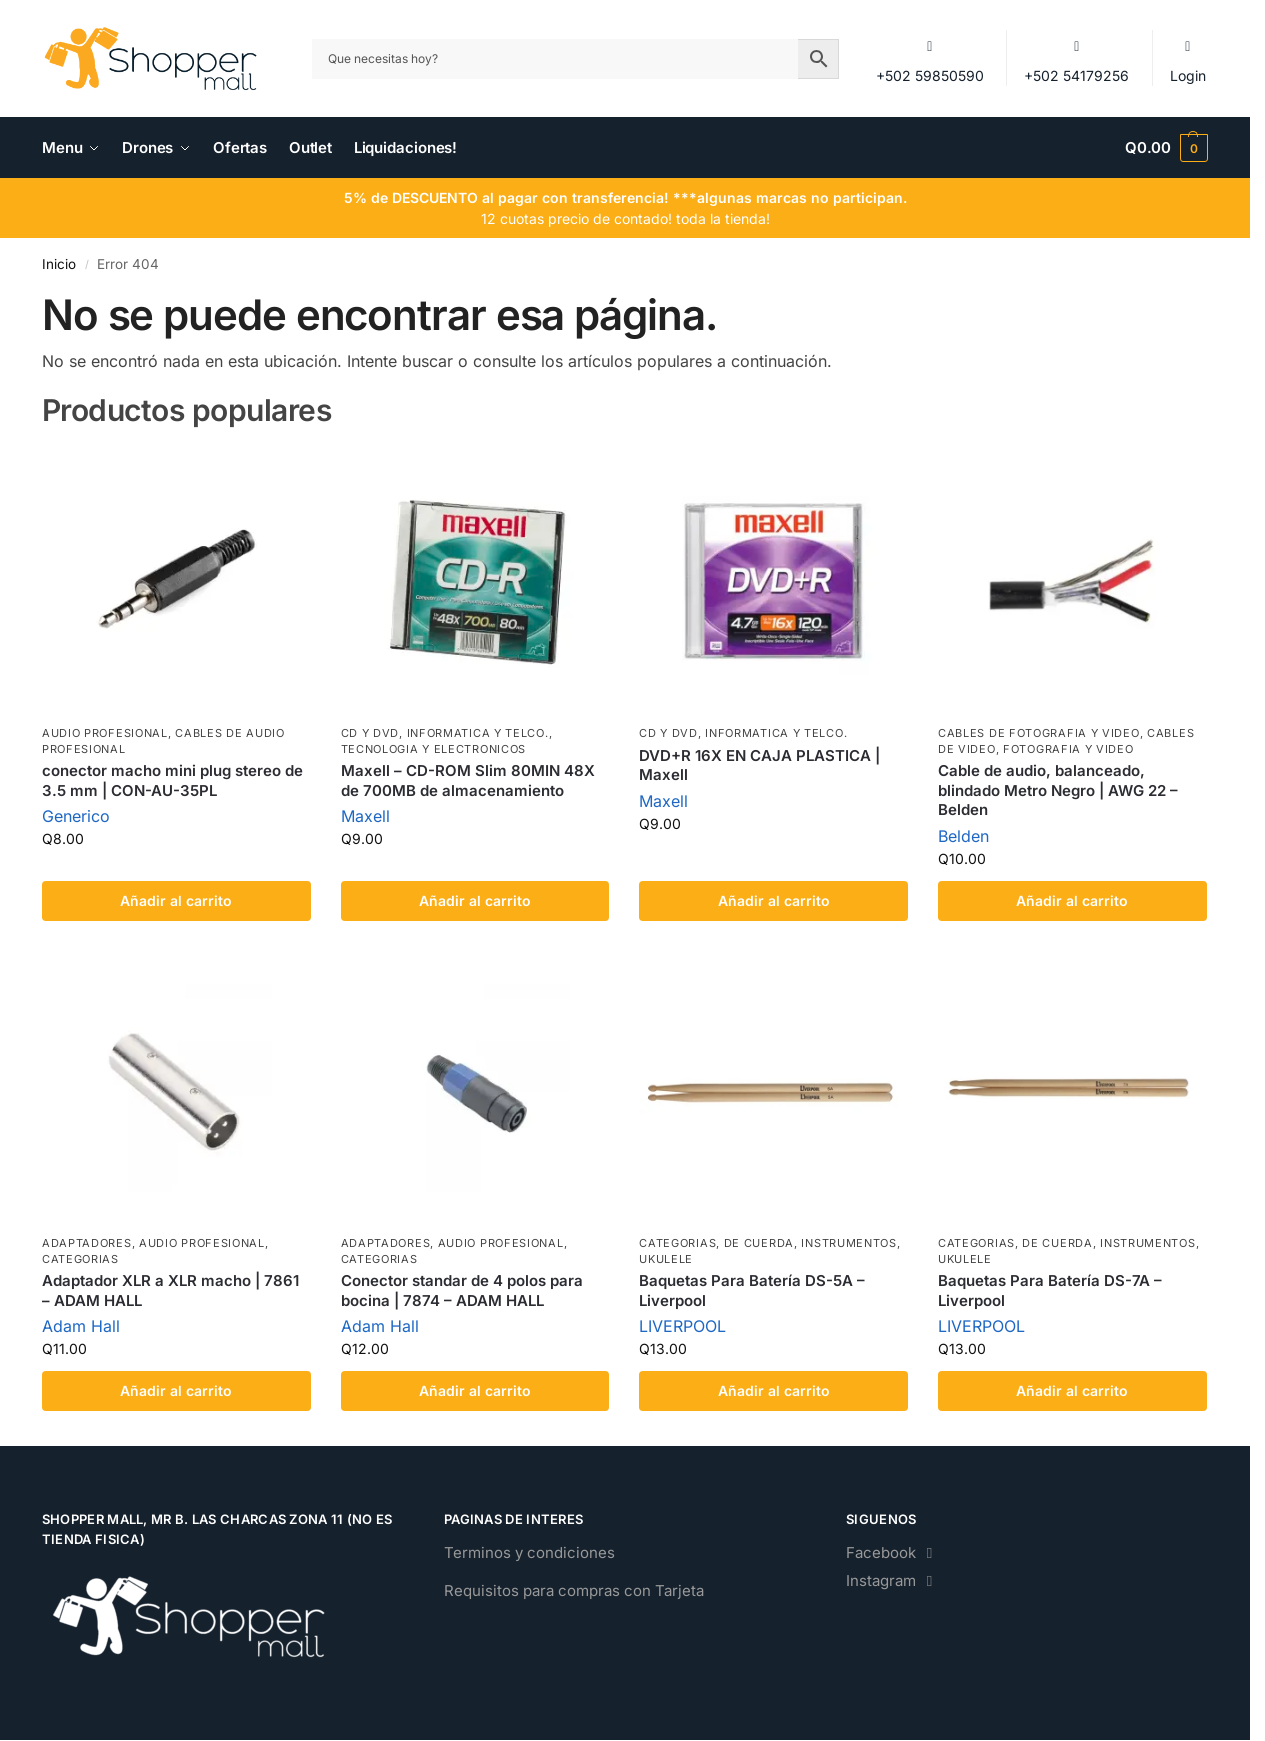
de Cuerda (759, 1243)
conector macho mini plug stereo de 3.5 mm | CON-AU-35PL (172, 780)
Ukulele (666, 1259)
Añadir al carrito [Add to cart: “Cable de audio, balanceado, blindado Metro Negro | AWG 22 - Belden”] (1072, 900)
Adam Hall (81, 1326)
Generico (76, 816)
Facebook (892, 1552)
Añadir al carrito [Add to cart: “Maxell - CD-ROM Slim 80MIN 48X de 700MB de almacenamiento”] (475, 900)
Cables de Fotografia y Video (1039, 733)
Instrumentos (848, 1243)
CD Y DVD (370, 733)
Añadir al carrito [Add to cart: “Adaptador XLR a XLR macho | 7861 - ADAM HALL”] (176, 1390)
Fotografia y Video (1068, 749)
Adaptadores (87, 1243)
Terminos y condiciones (529, 1552)
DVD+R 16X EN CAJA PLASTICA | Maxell (759, 765)
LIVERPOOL (682, 1326)
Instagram (892, 1580)
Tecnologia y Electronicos (434, 749)
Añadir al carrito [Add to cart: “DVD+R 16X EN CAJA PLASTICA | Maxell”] (774, 900)
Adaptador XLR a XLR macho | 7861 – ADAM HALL (170, 1290)
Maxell (365, 816)
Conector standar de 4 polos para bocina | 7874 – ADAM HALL (462, 1290)
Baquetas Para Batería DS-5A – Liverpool (752, 1290)
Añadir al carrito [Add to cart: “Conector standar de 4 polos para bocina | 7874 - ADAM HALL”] (475, 1390)
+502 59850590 (930, 59)
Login (1188, 59)
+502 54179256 (1076, 59)
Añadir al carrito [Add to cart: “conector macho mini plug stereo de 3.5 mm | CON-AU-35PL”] (176, 900)
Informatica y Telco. (478, 733)
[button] (1166, 148)
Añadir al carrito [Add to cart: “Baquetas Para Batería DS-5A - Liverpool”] (774, 1390)
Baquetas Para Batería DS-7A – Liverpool (1050, 1290)
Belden (963, 836)
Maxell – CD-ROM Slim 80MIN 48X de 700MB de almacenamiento (468, 780)
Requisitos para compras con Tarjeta (574, 1590)
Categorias (80, 1259)
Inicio (59, 264)
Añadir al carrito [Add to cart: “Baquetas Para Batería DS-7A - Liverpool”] (1072, 1390)
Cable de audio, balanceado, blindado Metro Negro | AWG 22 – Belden (1058, 790)
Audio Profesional (105, 733)
